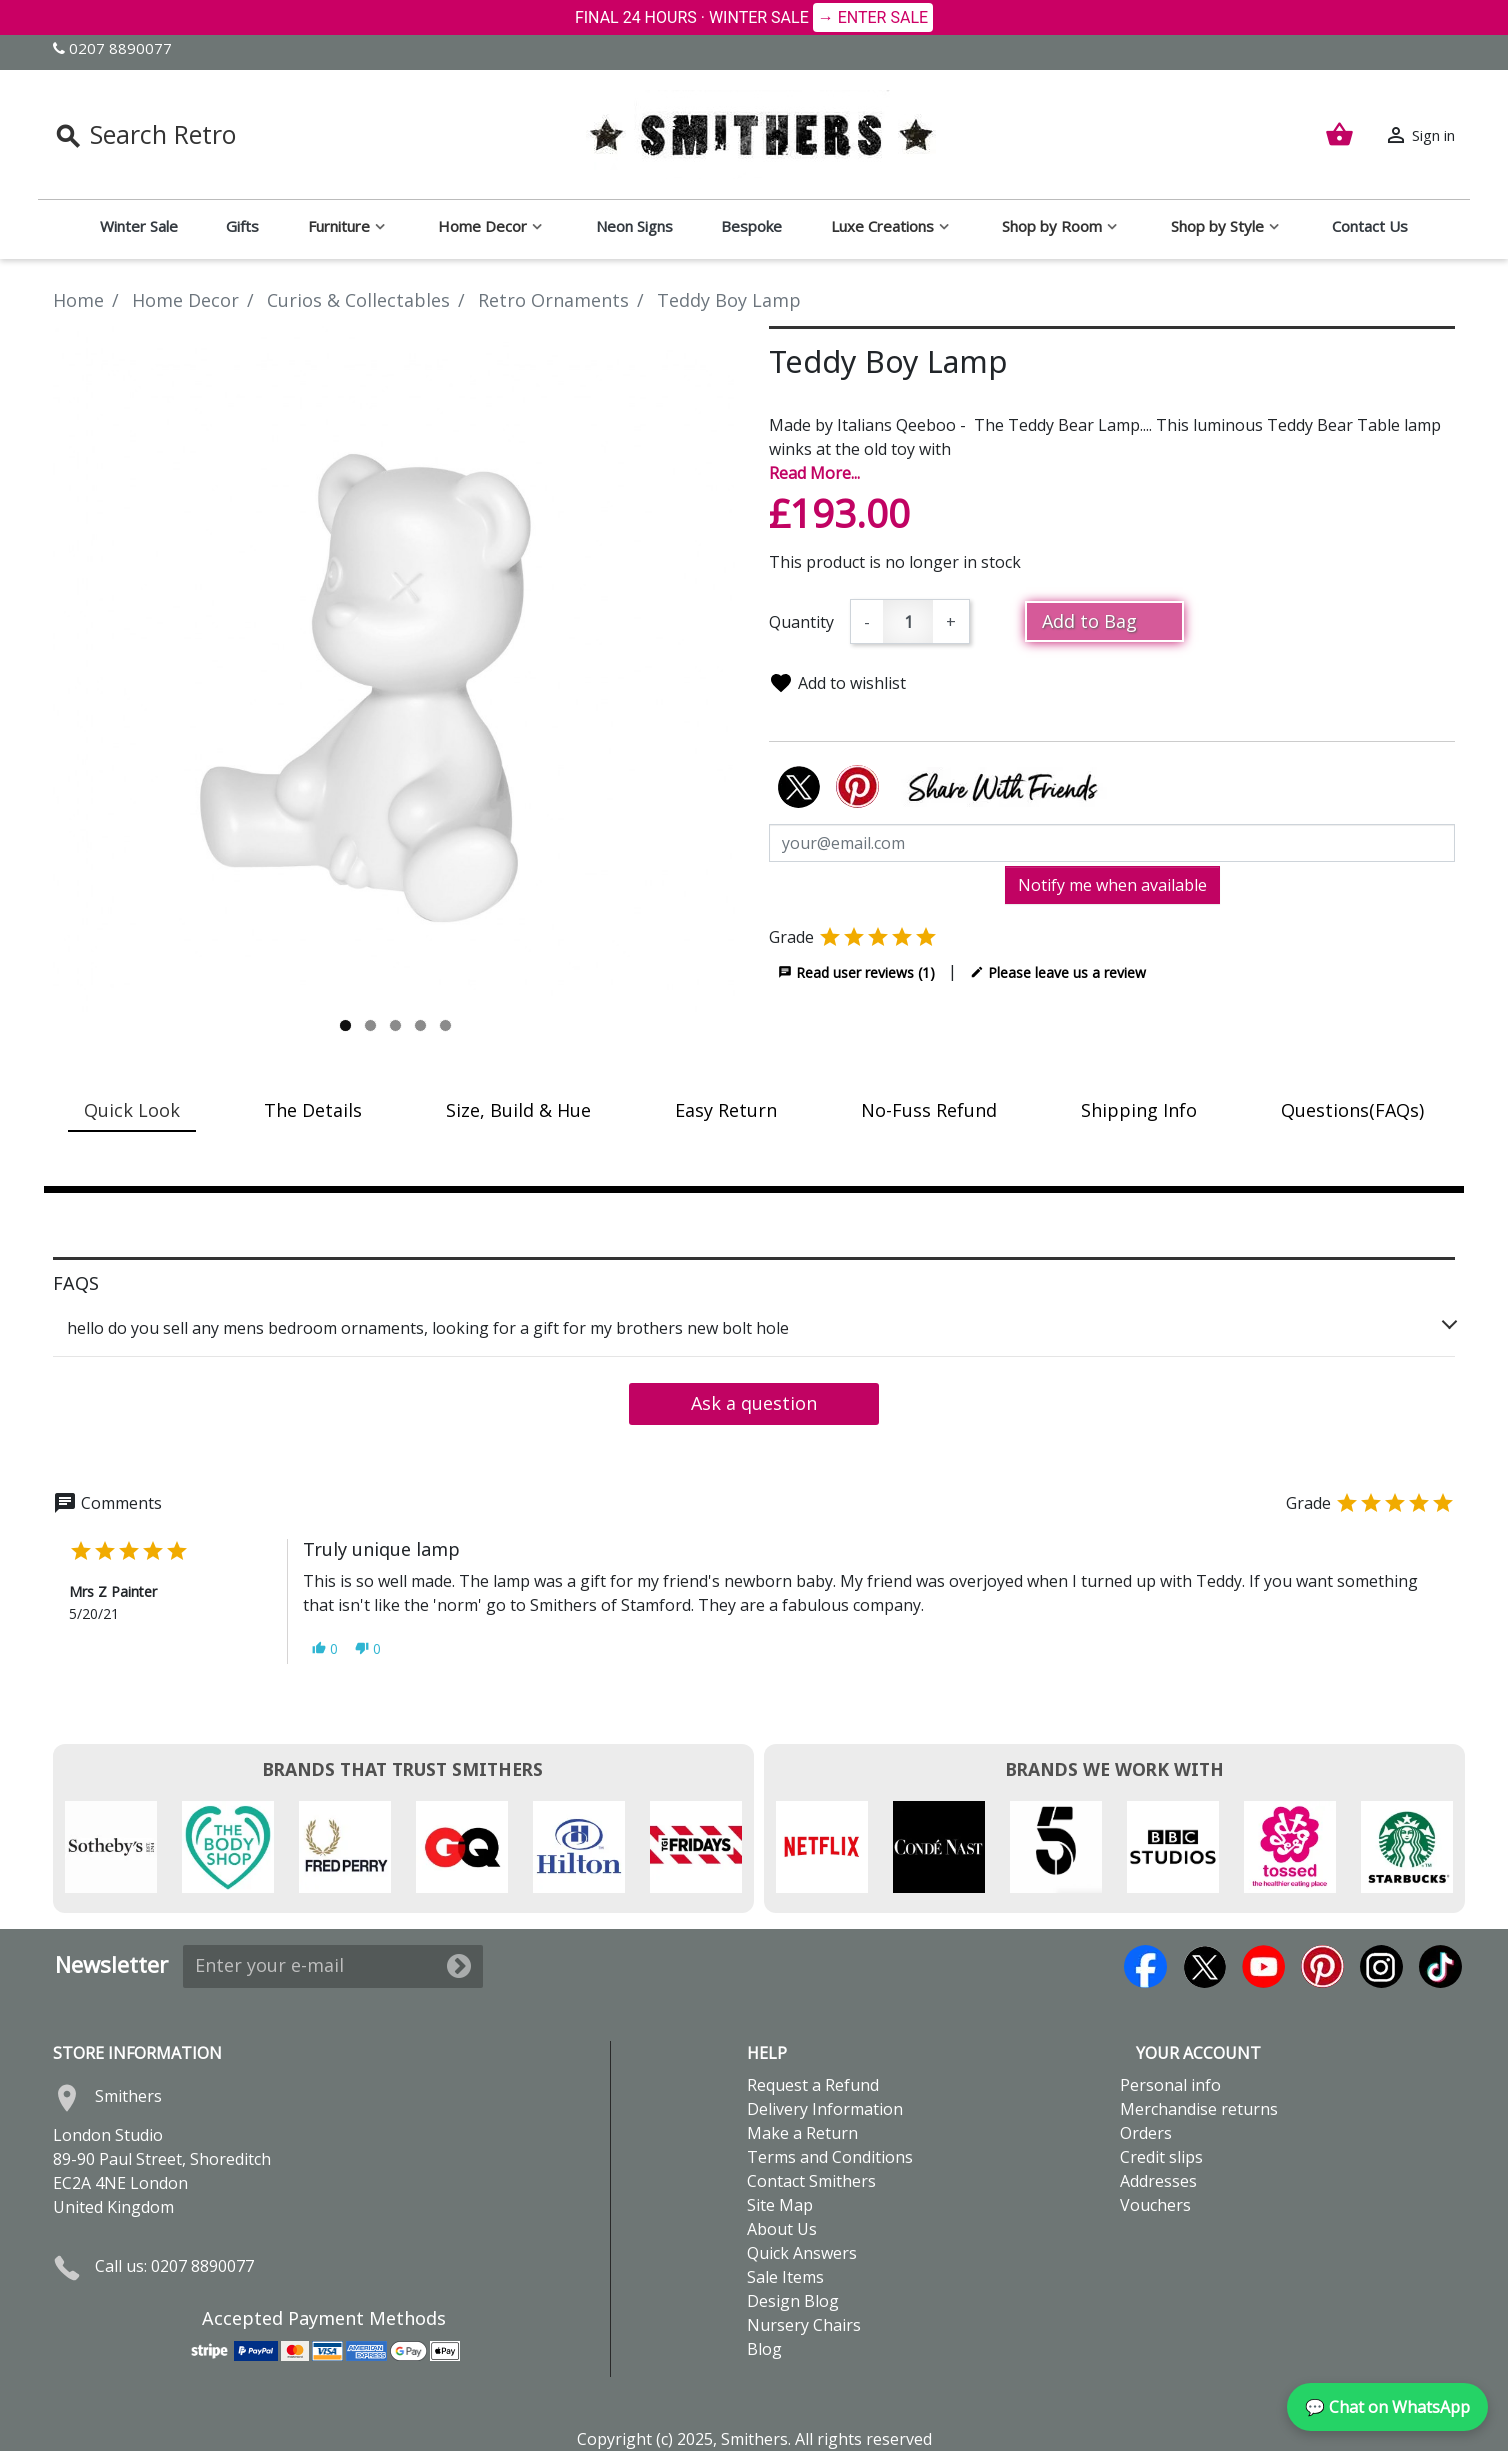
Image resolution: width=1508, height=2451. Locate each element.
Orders (1146, 2133)
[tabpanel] (396, 669)
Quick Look (132, 1110)
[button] (325, 1648)
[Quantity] (908, 621)
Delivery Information (825, 2109)
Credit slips (1161, 2157)
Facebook (1145, 1966)
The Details (313, 1110)
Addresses (1158, 2181)
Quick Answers (802, 2253)
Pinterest (1322, 1966)
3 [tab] (395, 1025)
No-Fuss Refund (929, 1110)
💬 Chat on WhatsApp (1387, 2407)
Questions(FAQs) (1352, 1110)
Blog (764, 2349)
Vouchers (1155, 2205)
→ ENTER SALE (873, 17)
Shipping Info (1139, 1110)
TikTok (1440, 1966)
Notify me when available (1112, 885)
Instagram (1381, 1966)
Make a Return (802, 2133)
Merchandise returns (1199, 2109)
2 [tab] (370, 1025)
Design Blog (793, 2301)
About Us (782, 2229)
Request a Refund (813, 2085)
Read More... (814, 473)
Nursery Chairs (804, 2325)
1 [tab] (345, 1025)
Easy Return (726, 1110)
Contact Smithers (811, 2181)
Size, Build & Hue (518, 1110)
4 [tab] (420, 1025)
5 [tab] (445, 1025)
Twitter (1204, 1966)
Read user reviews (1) (856, 972)
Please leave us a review (1058, 972)
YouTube (1263, 1966)
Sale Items (785, 2277)
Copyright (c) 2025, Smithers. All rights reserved (754, 2439)
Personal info (1170, 2085)
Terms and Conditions (830, 2157)
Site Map (780, 2205)
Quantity (801, 622)
